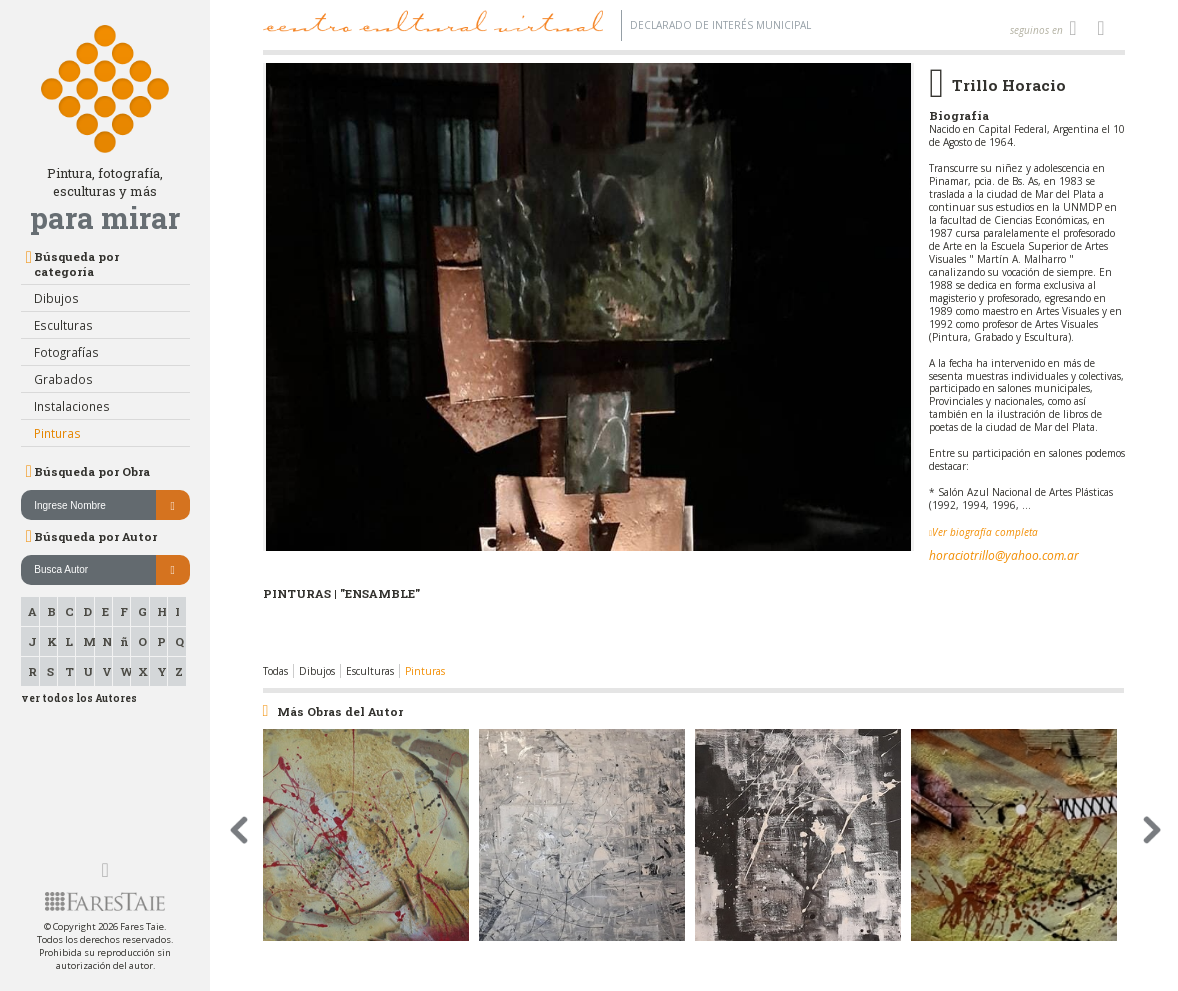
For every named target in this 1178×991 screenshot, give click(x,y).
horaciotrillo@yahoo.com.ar (1004, 555)
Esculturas (63, 325)
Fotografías (66, 352)
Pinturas (57, 433)
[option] (588, 363)
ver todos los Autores (79, 698)
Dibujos (56, 298)
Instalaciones (72, 406)
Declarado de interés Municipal (720, 25)
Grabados (63, 379)
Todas (275, 671)
